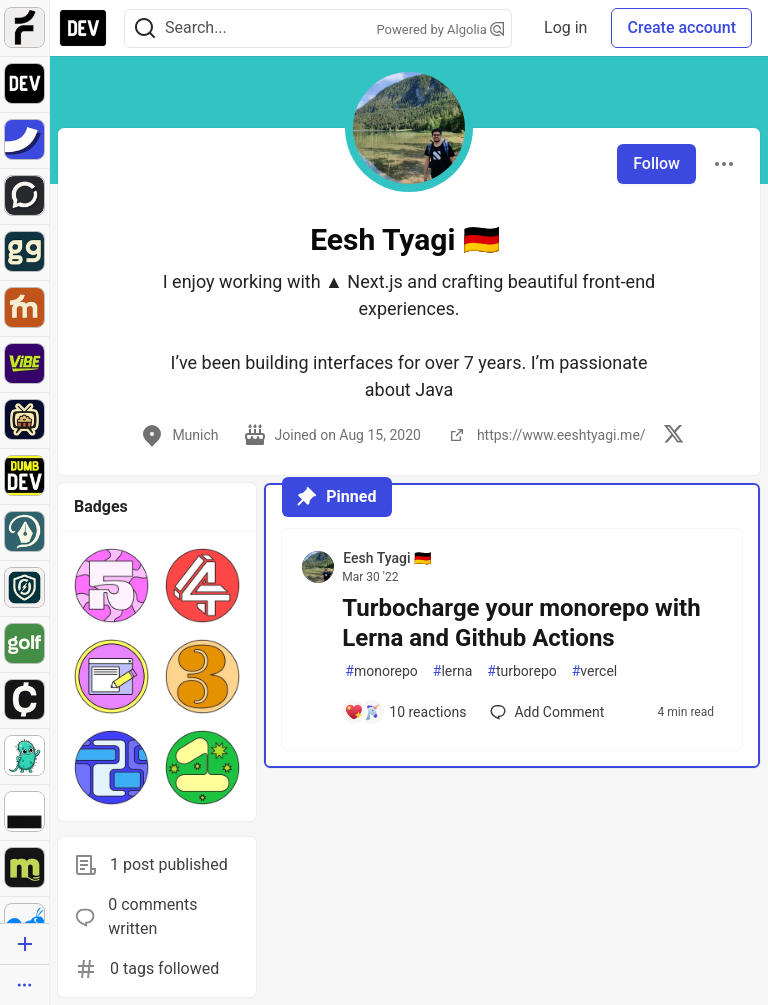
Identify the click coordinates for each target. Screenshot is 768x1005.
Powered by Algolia (441, 29)
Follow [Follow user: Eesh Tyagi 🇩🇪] (656, 163)
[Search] (145, 28)
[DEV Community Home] (83, 28)
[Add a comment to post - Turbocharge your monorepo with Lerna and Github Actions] (405, 712)
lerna (453, 671)
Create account (681, 27)
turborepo (521, 671)
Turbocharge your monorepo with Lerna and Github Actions (521, 623)
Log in (565, 27)
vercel (595, 671)
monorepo (381, 671)
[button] (111, 585)
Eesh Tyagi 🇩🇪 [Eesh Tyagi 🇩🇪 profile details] (387, 558)
